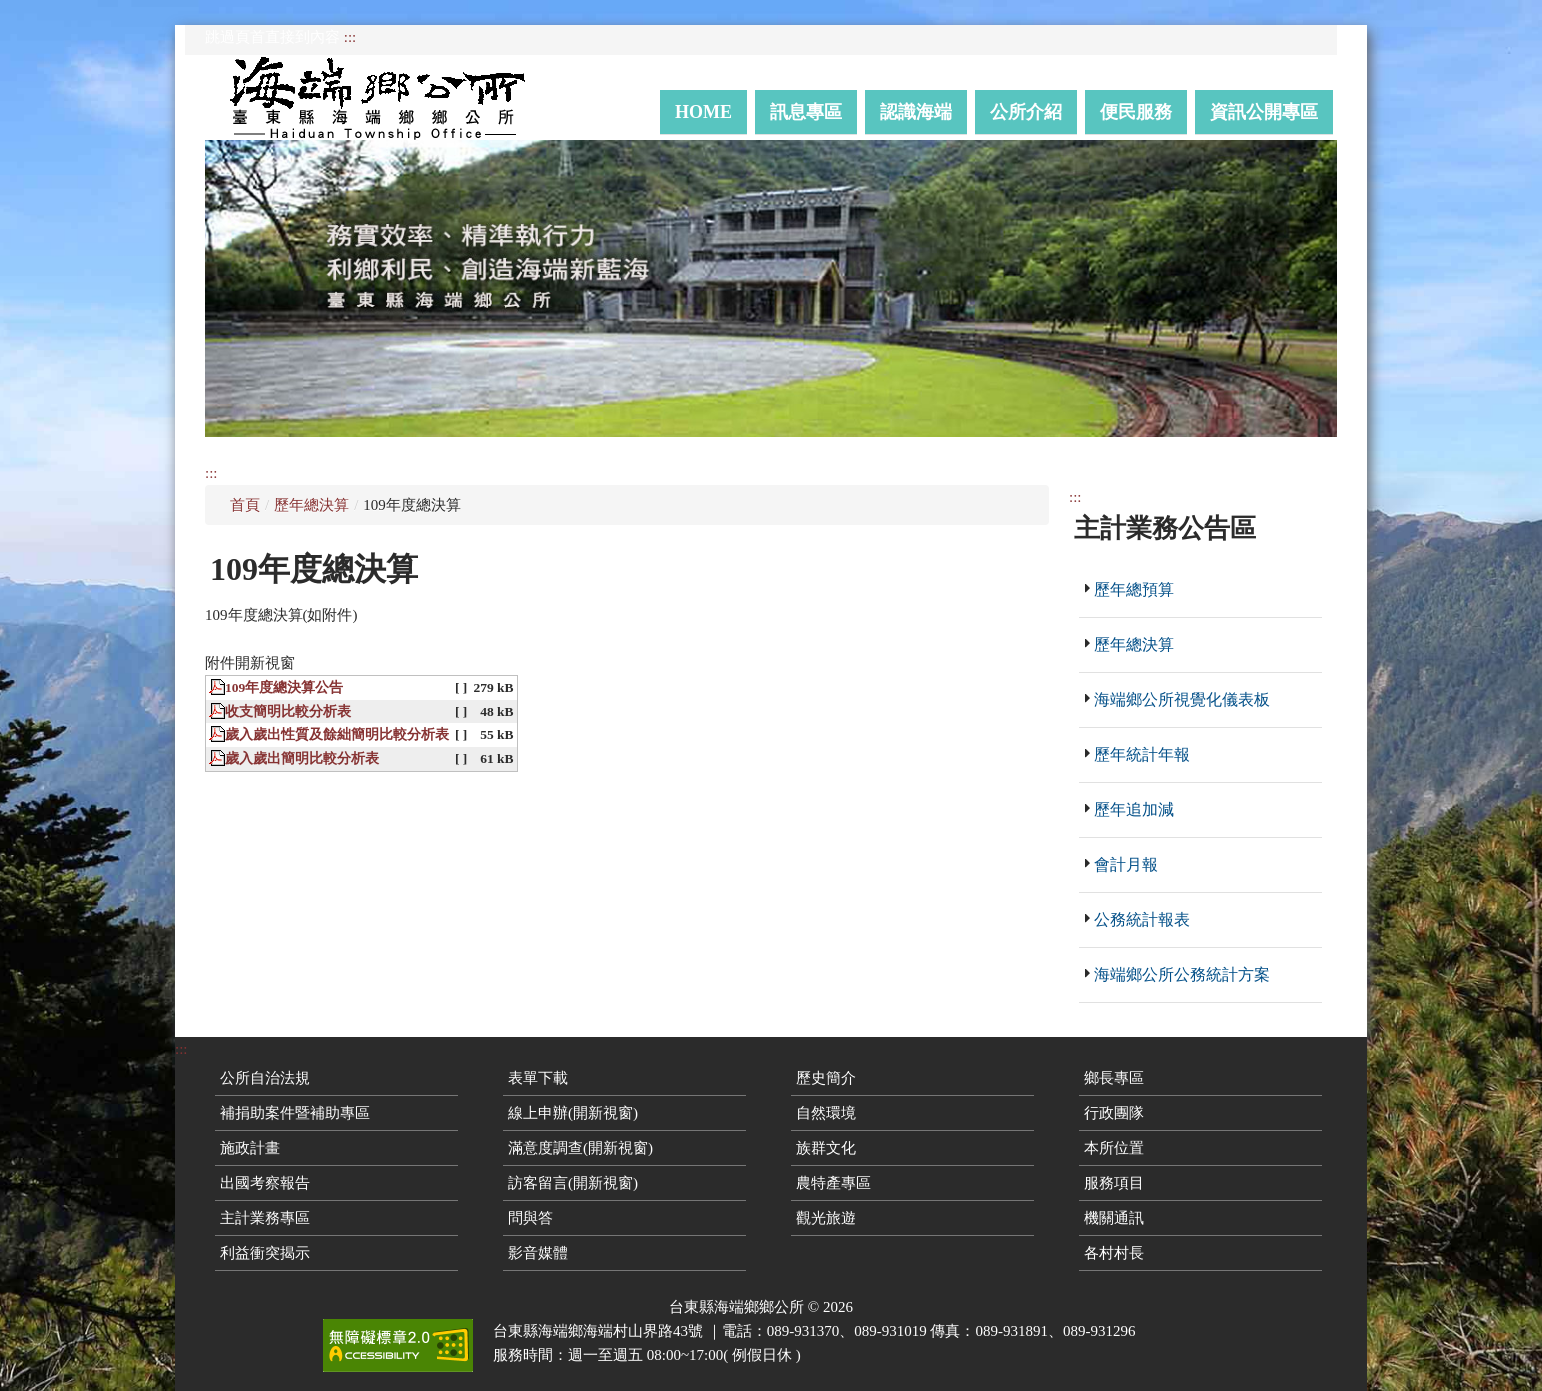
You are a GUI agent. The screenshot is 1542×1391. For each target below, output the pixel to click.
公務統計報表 (1142, 919)
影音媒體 (538, 1253)
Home (703, 112)
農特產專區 (833, 1183)
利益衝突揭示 (265, 1253)
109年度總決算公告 (284, 687)
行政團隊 (1114, 1113)
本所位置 (1114, 1148)
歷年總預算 (1134, 589)
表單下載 (538, 1078)
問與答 (530, 1218)
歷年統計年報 (1142, 754)
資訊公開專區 (1264, 112)
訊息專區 (806, 112)
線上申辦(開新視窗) (573, 1113)
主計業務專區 (265, 1218)
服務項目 (1114, 1183)
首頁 (245, 505)
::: (350, 37)
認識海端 (916, 112)
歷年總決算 (311, 505)
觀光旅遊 (826, 1218)
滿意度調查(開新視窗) (580, 1148)
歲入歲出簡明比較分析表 (302, 758)
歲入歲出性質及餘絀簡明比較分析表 (337, 734)
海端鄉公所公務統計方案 (1182, 974)
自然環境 (826, 1113)
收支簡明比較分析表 (288, 711)
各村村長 (1114, 1253)
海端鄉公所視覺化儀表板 (1182, 699)
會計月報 (1126, 864)
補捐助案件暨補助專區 (295, 1113)
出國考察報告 (265, 1183)
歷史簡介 (826, 1078)
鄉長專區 (1114, 1078)
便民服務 (1136, 112)
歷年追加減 (1134, 809)
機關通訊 (1114, 1218)
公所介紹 (1026, 112)
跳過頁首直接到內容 (272, 37)
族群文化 (826, 1148)
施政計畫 (250, 1148)
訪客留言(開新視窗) (573, 1183)
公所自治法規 (265, 1078)
